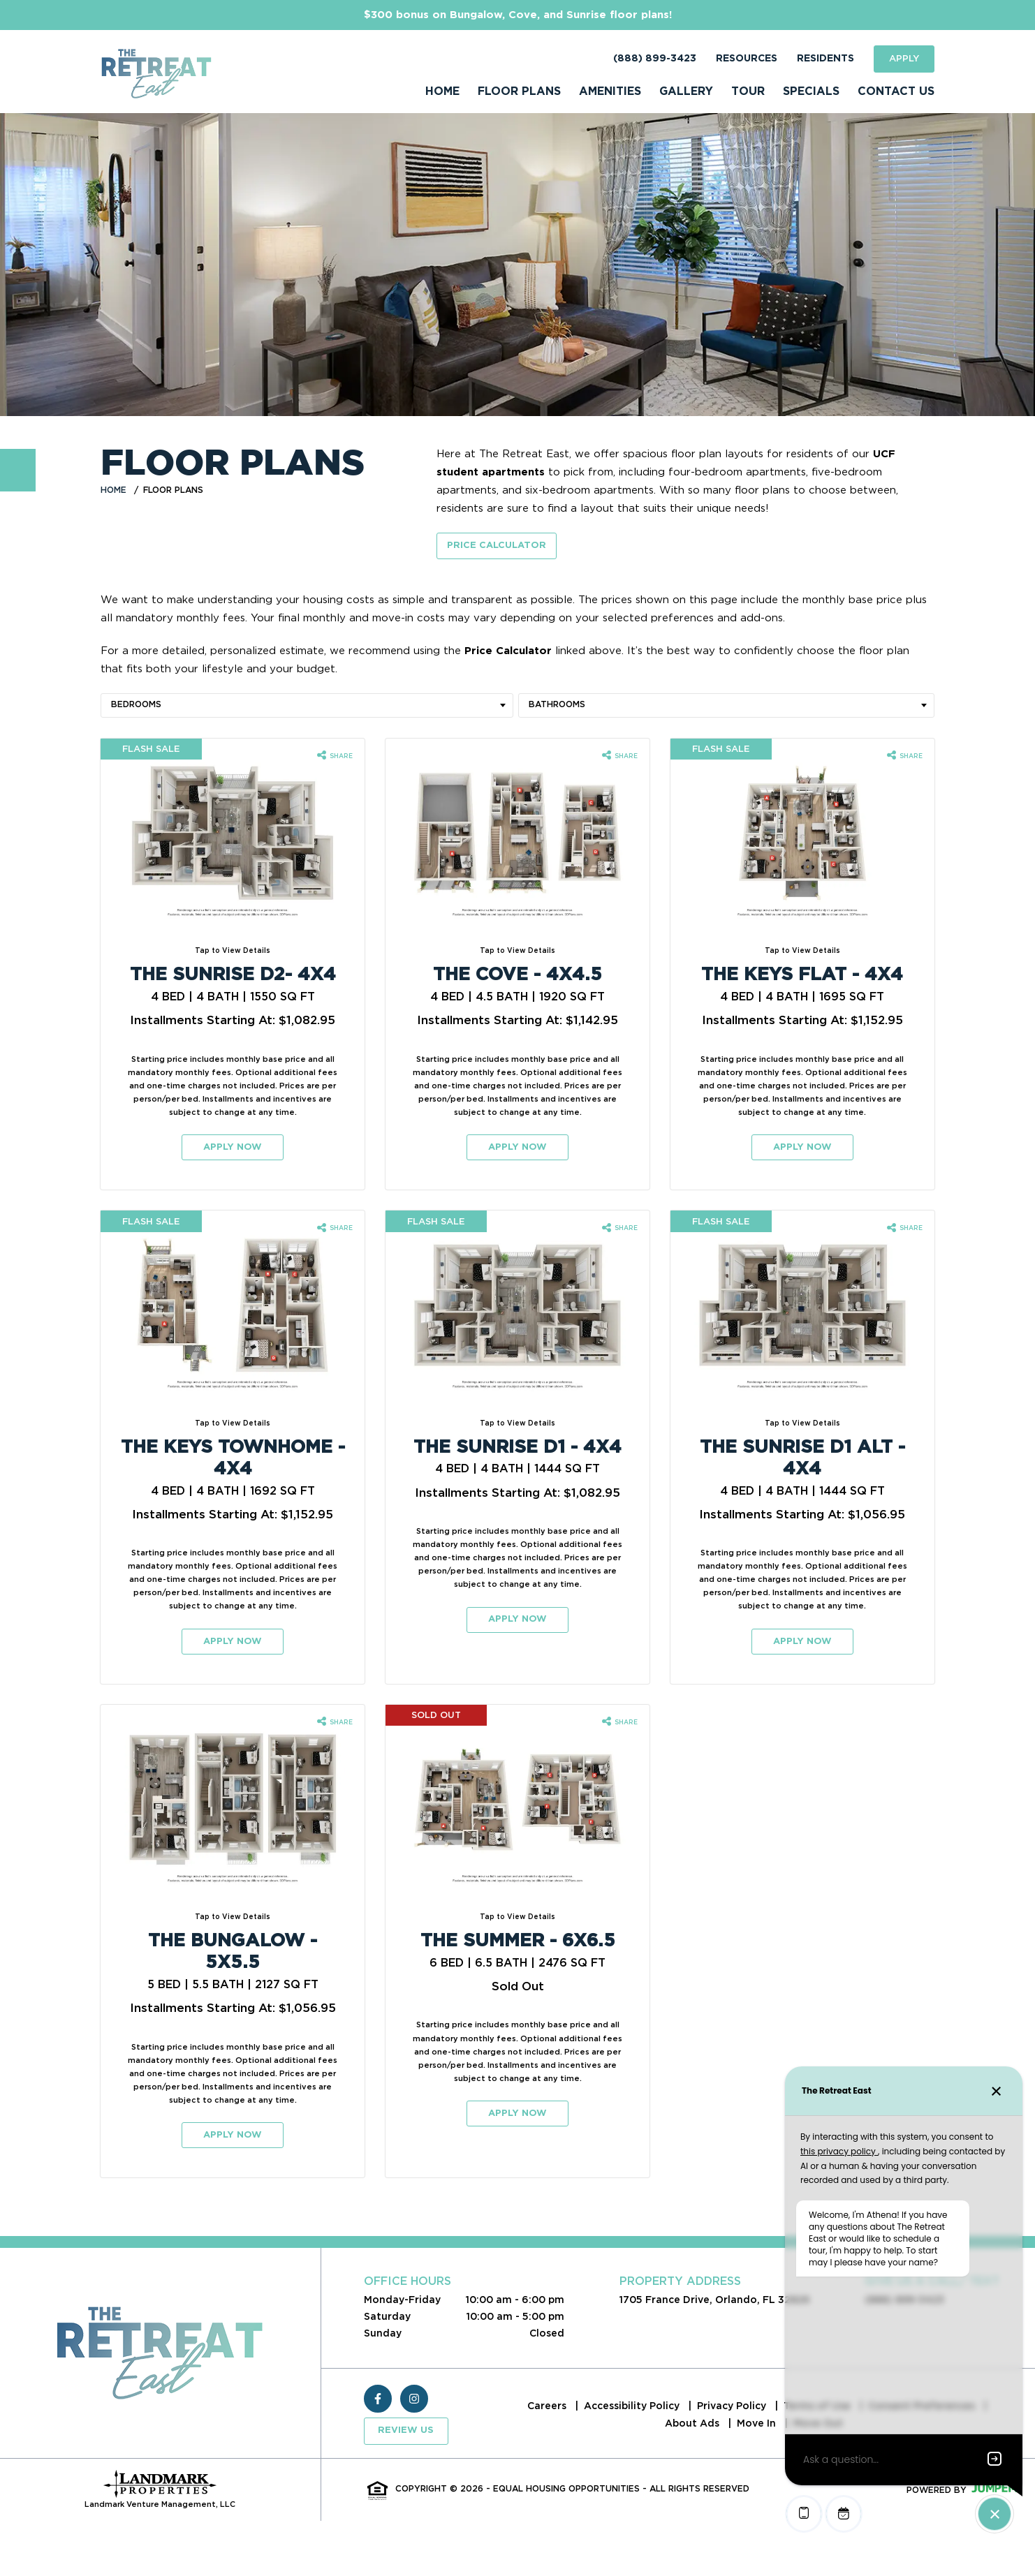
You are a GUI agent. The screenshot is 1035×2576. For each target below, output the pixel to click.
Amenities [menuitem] (610, 91)
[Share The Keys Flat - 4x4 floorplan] (905, 756)
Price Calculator (496, 545)
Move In (758, 2423)
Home (113, 489)
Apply (904, 58)
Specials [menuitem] (811, 91)
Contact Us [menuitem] (896, 91)
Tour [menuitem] (748, 91)
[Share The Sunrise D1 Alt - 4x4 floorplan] (905, 1228)
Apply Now (232, 1147)
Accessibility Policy (633, 2405)
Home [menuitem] (442, 91)
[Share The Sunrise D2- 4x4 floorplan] (335, 756)
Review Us (406, 2430)
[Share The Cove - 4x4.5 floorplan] (620, 756)
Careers (548, 2405)
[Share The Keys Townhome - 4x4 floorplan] (335, 1228)
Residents (825, 59)
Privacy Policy (733, 2405)
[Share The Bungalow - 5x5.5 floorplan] (335, 1722)
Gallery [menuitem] (686, 91)
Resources (746, 59)
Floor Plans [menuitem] (519, 91)
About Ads (693, 2423)
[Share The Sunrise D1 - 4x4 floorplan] (620, 1228)
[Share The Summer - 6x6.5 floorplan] (620, 1722)
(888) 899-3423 (654, 59)
